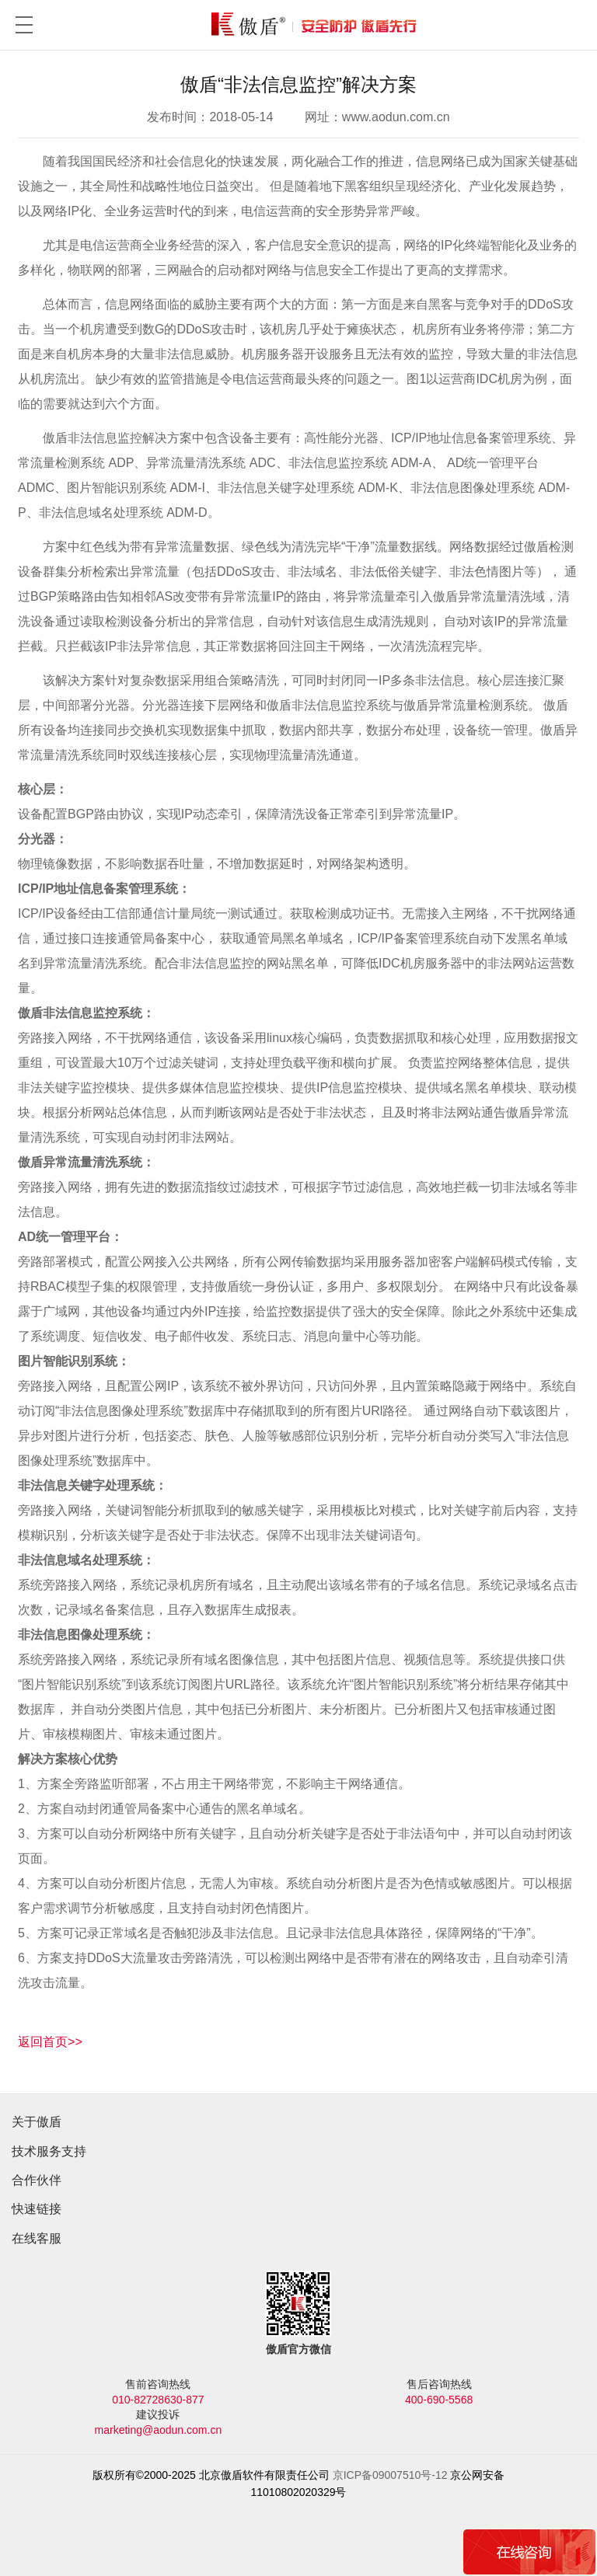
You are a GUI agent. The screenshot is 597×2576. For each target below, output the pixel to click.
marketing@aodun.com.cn (158, 2430)
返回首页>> (50, 2041)
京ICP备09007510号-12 (390, 2475)
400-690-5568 (439, 2399)
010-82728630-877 (158, 2399)
